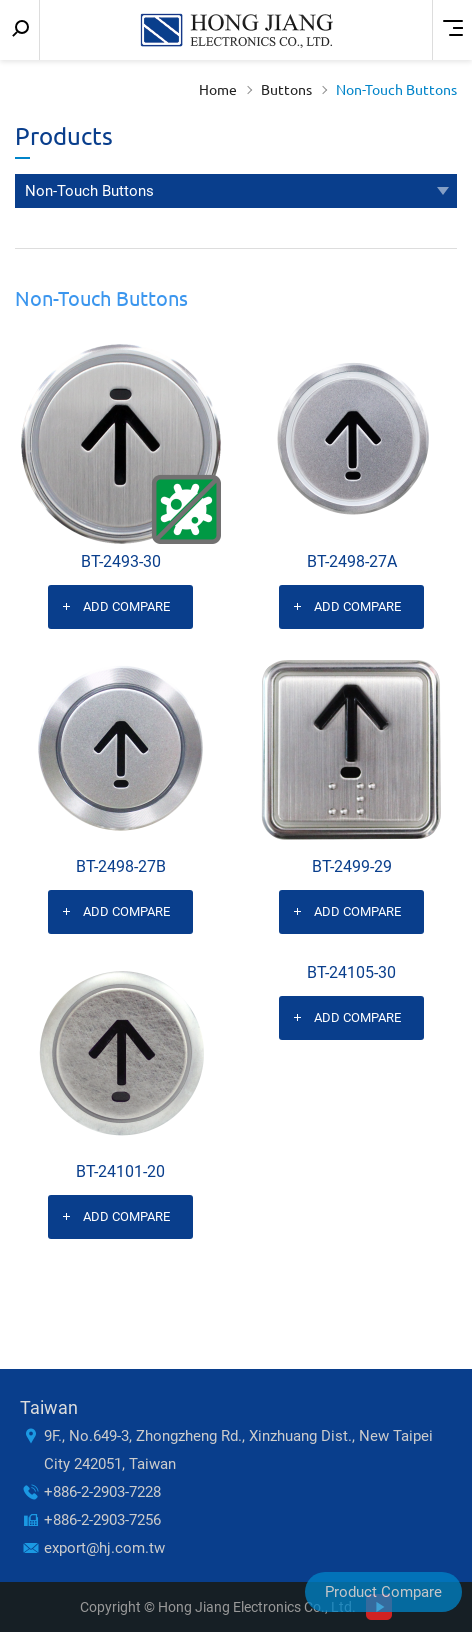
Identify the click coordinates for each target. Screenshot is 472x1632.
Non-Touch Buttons (396, 90)
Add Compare (126, 606)
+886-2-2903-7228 (102, 1492)
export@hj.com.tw (104, 1548)
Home (218, 90)
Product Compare (383, 1592)
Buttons (286, 90)
